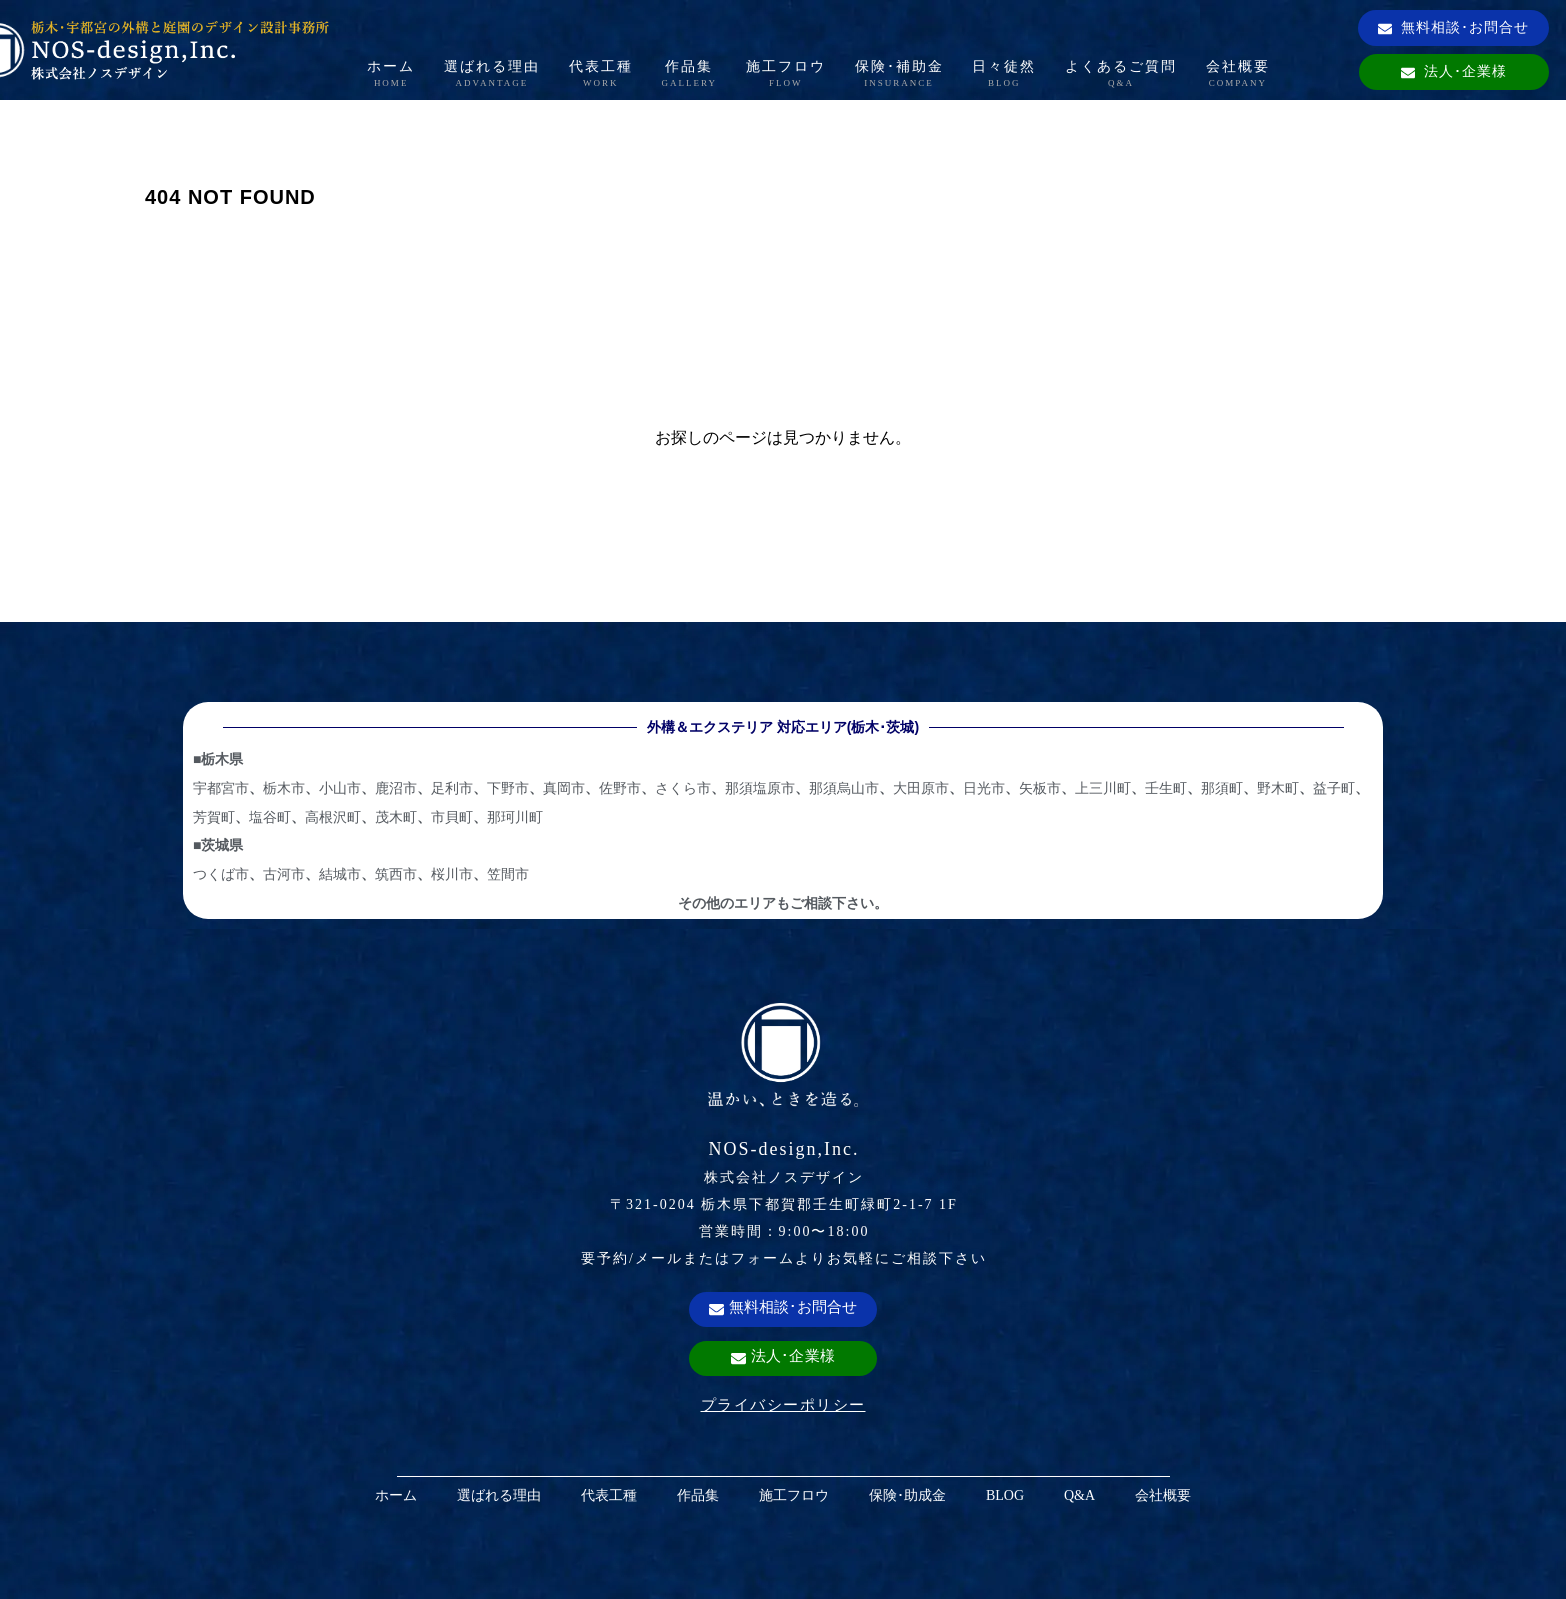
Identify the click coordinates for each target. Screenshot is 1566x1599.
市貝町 (452, 817)
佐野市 (620, 788)
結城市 (340, 874)
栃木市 (284, 788)
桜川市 (452, 874)
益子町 (1334, 788)
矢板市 (1040, 788)
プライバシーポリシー (783, 1404)
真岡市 (564, 788)
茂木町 (396, 817)
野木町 (1278, 788)
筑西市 (396, 874)
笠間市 (508, 874)
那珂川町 (515, 817)
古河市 (284, 874)
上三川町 (1103, 788)
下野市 (508, 788)
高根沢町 (333, 817)
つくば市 (221, 874)
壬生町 (1166, 788)
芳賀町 (214, 817)
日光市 (984, 788)
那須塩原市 (760, 788)
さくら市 (683, 788)
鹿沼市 (396, 788)
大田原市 (921, 788)
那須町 (1222, 788)
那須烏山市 (844, 788)
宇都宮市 (221, 788)
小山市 (340, 788)
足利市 (452, 788)
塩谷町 (270, 817)
